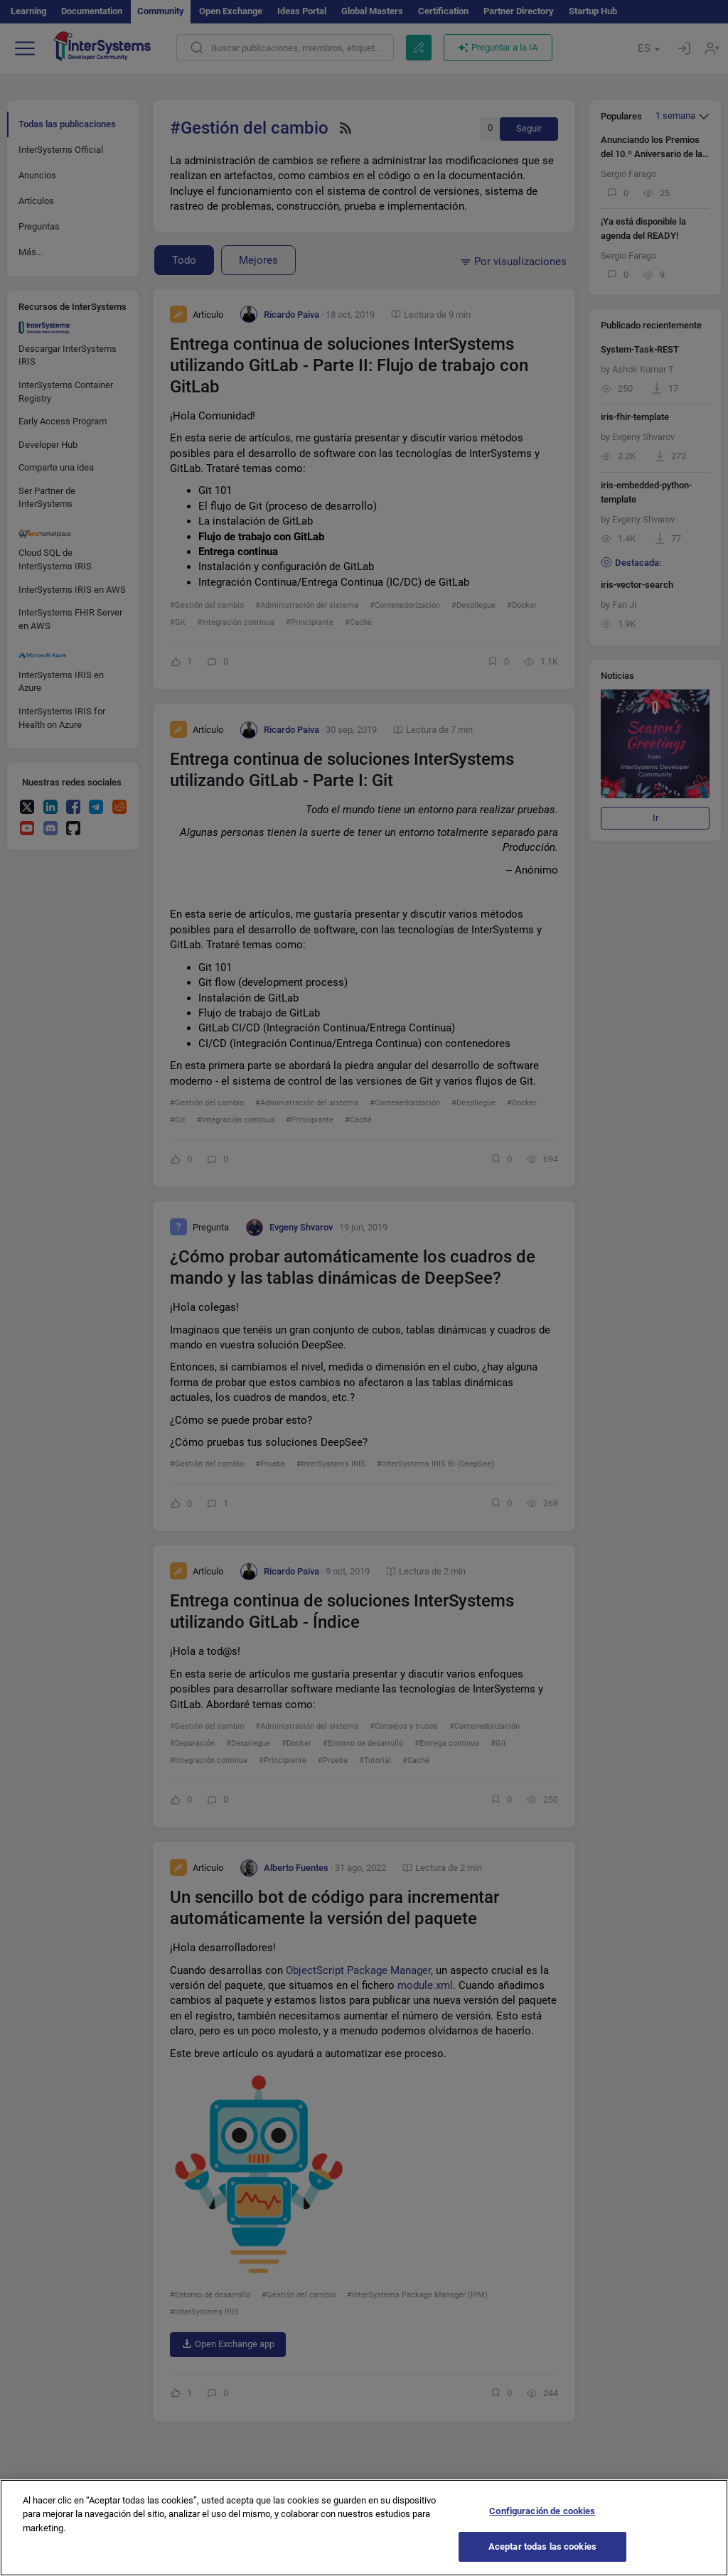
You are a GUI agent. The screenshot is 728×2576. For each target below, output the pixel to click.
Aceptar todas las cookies (542, 2557)
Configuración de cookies (542, 2521)
